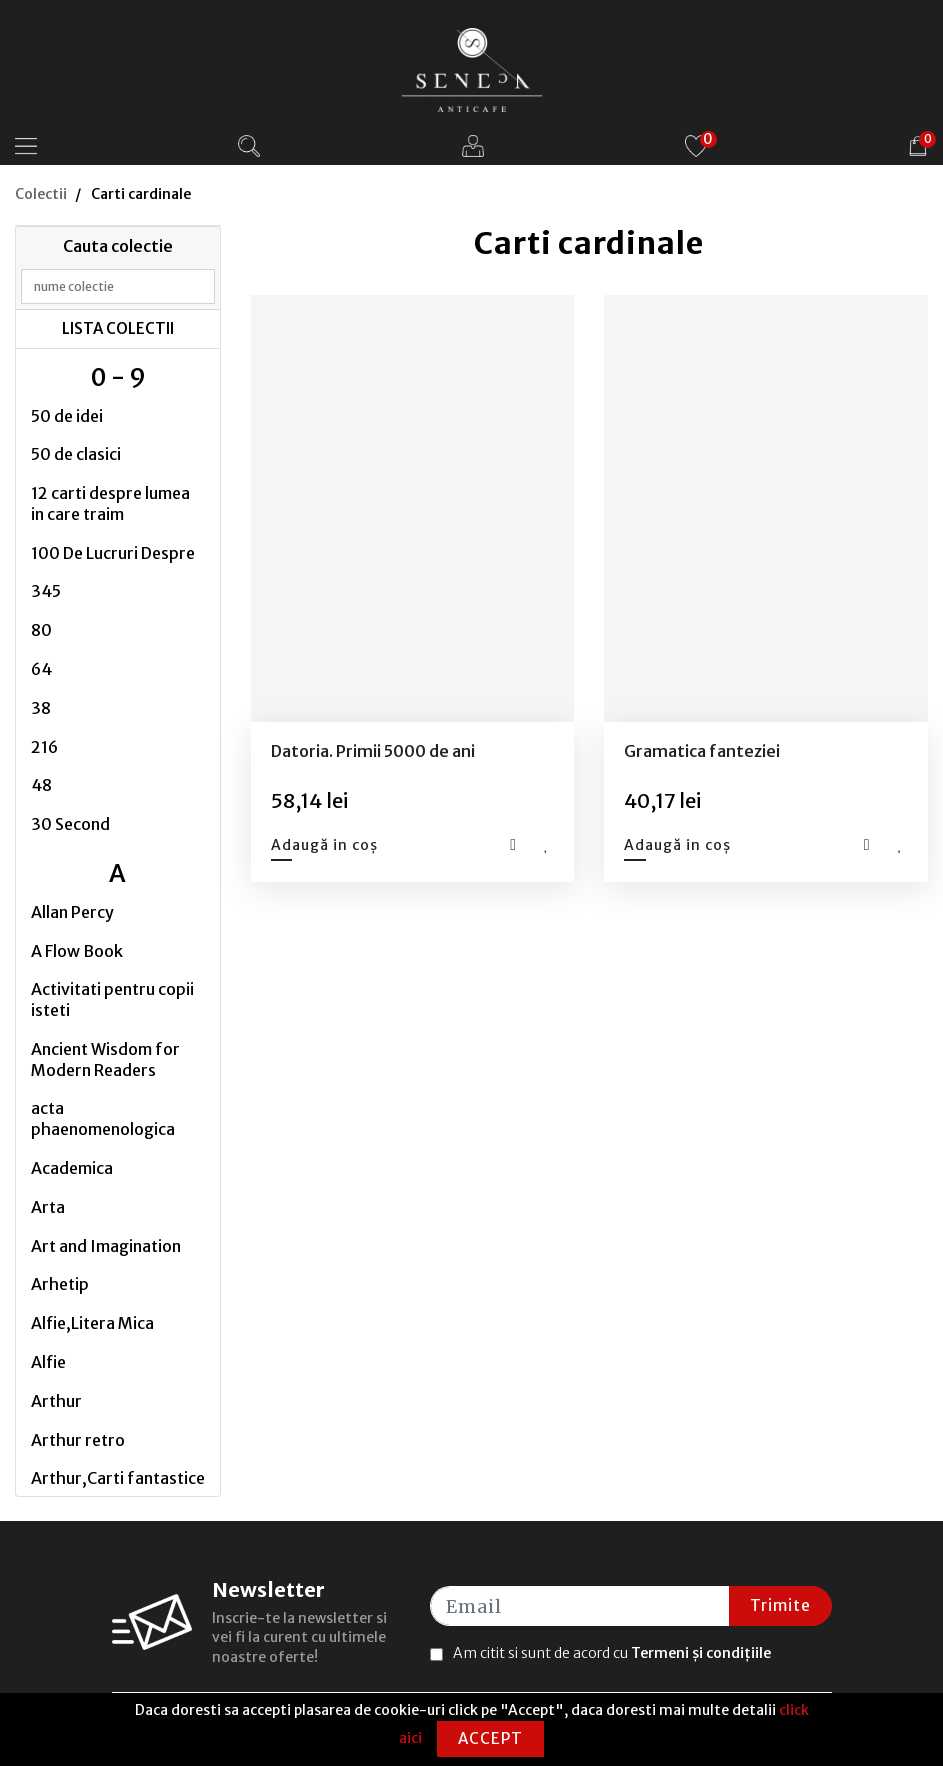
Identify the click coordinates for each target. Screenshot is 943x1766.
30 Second (70, 824)
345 (46, 591)
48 (41, 785)
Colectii (41, 194)
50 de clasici (76, 454)
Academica (72, 1168)
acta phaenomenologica (103, 1118)
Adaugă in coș (324, 845)
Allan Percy (72, 912)
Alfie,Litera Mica (92, 1323)
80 (41, 630)
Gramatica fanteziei (702, 751)
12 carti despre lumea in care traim (110, 503)
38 (41, 708)
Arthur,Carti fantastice (118, 1478)
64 (41, 669)
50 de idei (67, 416)
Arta (48, 1207)
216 (44, 747)
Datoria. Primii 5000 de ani (373, 751)
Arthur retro (78, 1440)
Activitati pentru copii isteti (112, 999)
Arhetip (60, 1284)
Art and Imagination (106, 1246)
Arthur (56, 1401)
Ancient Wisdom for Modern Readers (105, 1059)
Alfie (48, 1362)
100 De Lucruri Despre (113, 553)
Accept (490, 1738)
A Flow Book (77, 951)
